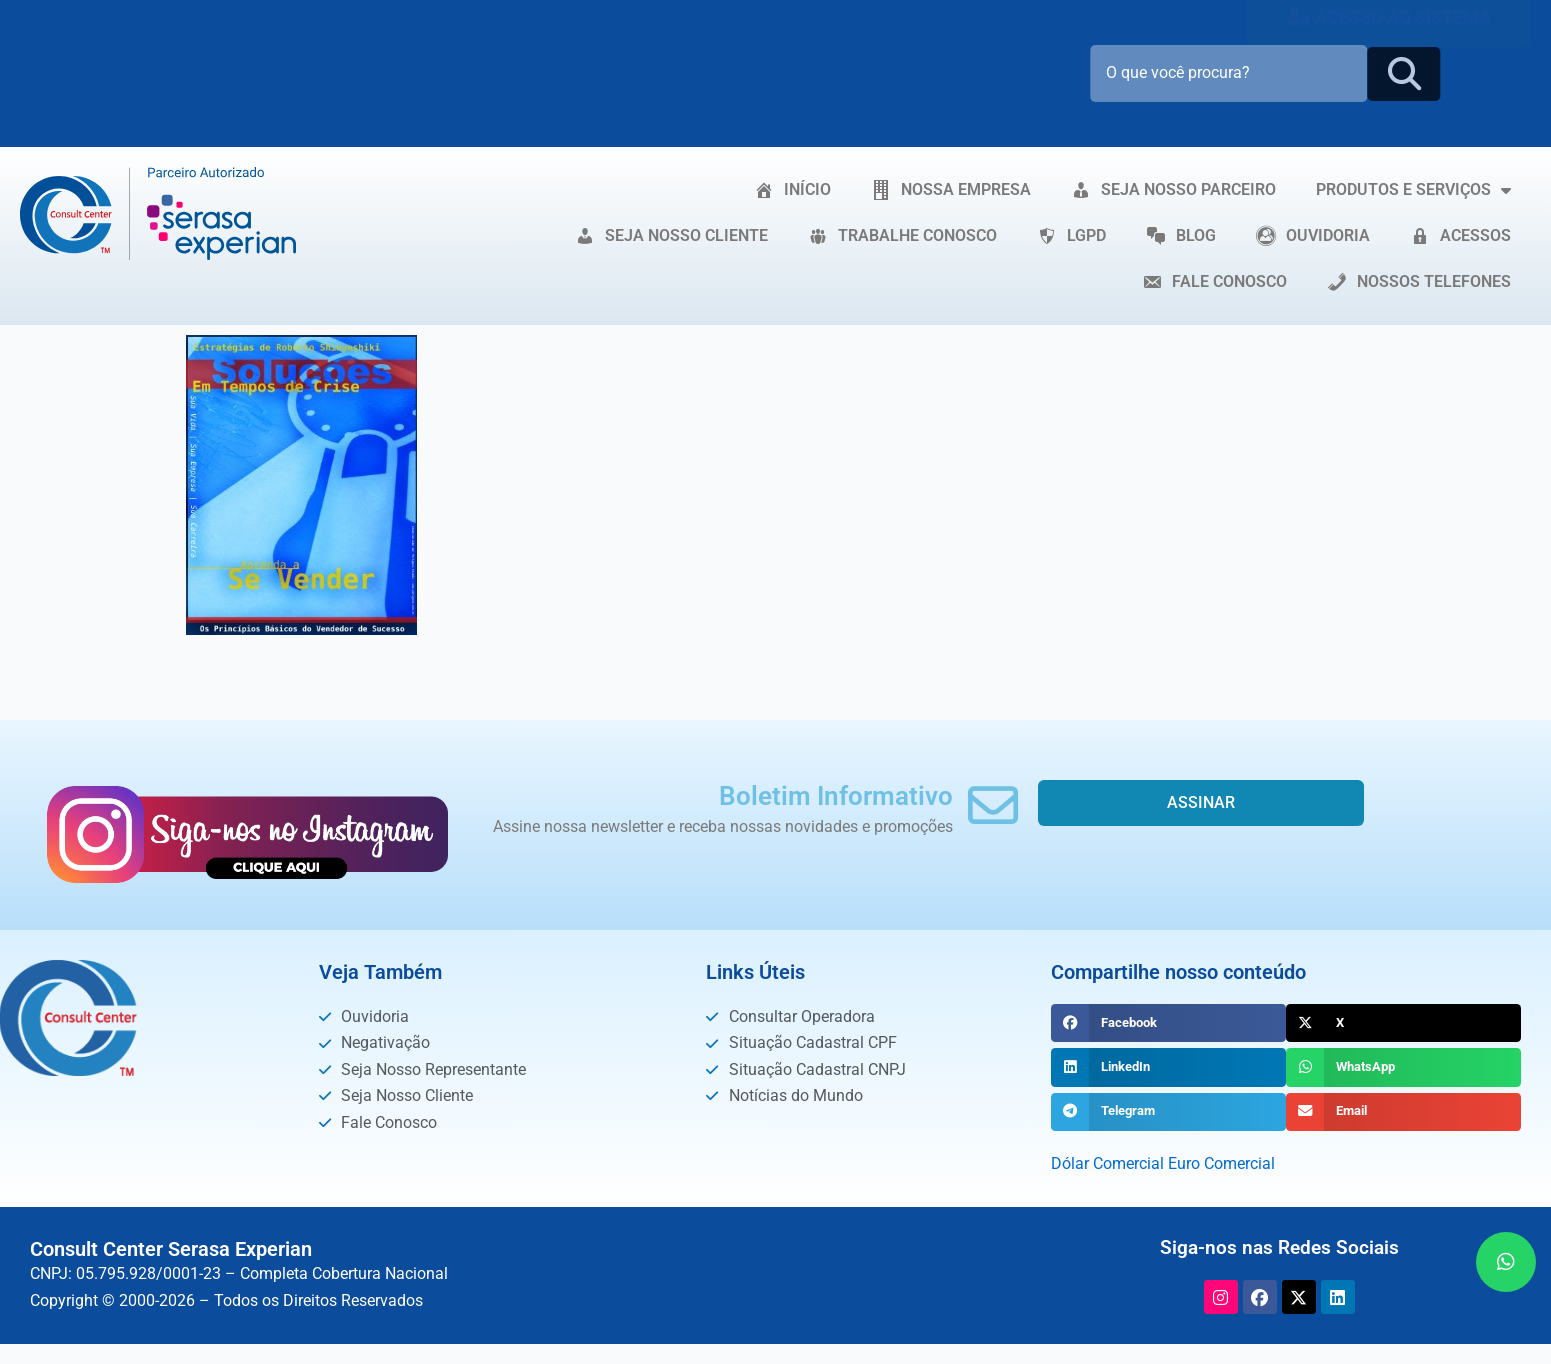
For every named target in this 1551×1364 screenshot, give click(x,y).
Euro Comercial (1221, 1163)
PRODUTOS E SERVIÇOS (1413, 190)
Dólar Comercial (1107, 1163)
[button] (1168, 1023)
